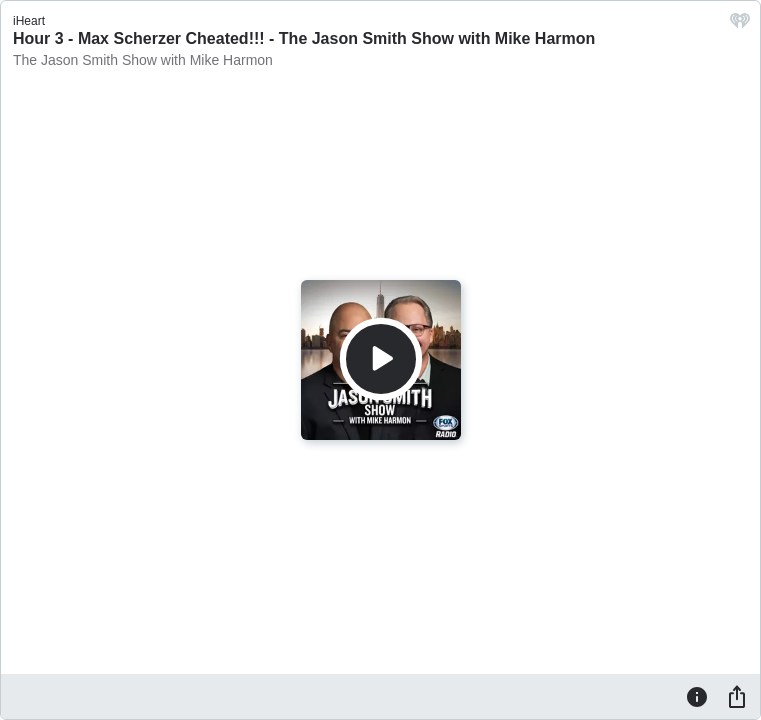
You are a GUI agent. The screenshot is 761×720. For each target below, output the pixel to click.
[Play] (381, 359)
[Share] (737, 696)
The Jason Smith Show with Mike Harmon (143, 60)
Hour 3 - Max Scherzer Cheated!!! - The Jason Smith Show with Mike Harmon (304, 38)
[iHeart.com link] (740, 25)
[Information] (697, 696)
